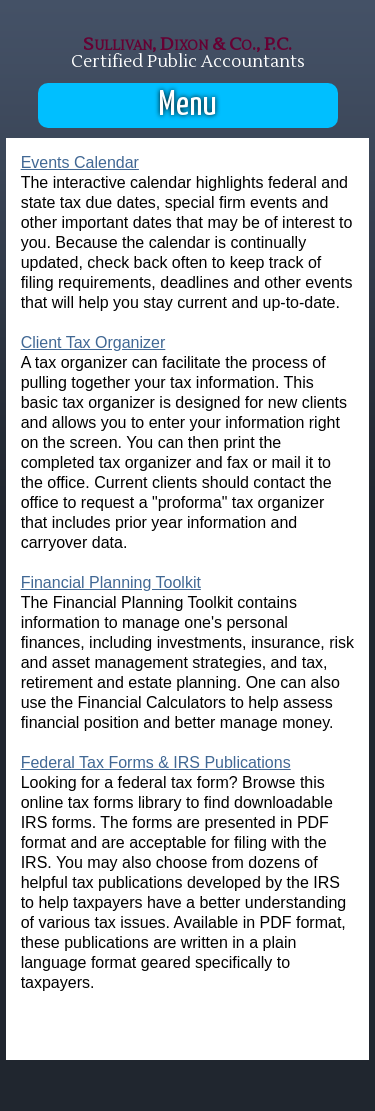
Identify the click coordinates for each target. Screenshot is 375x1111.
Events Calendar (80, 162)
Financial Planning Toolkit (111, 582)
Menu (188, 105)
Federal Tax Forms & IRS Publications (156, 762)
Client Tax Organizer (93, 342)
